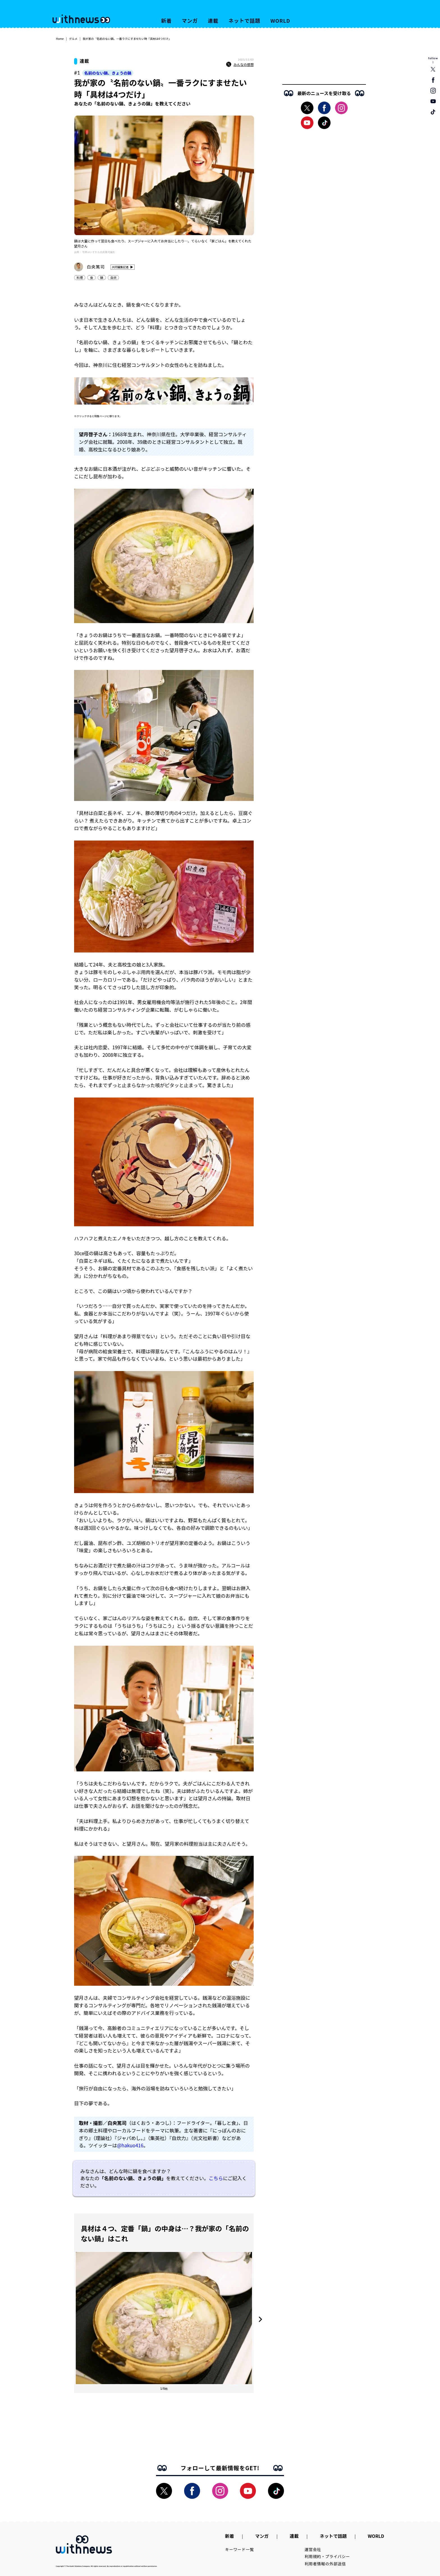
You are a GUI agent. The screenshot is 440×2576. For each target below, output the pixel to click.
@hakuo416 (130, 2145)
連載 (213, 20)
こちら (216, 2178)
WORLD (280, 20)
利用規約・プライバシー (327, 2556)
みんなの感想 (240, 64)
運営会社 (313, 2549)
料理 (80, 277)
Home (60, 38)
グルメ (73, 38)
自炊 (113, 277)
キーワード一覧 (239, 2549)
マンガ (190, 20)
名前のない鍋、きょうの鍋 (107, 73)
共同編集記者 (120, 267)
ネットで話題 (244, 20)
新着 (166, 20)
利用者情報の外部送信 (325, 2563)
